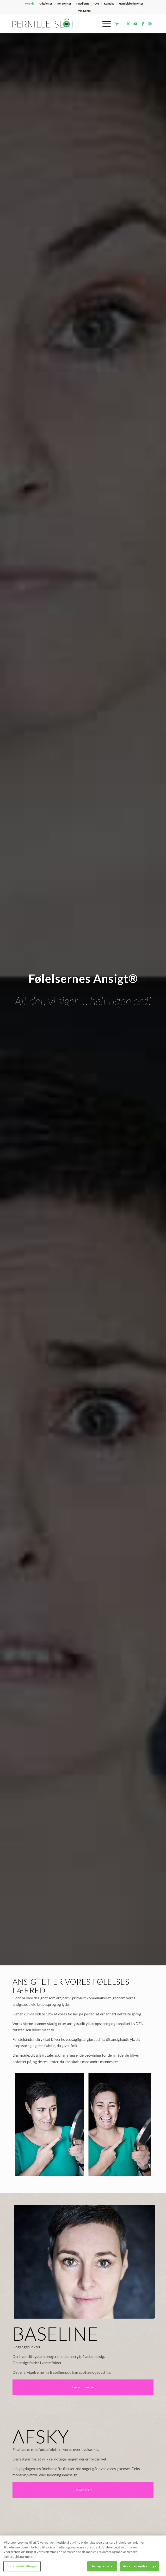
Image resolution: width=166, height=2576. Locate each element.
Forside (29, 3)
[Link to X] (128, 23)
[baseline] (75, 2262)
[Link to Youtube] (135, 23)
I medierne (82, 3)
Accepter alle (102, 2566)
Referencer (64, 3)
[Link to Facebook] (142, 23)
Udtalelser (45, 3)
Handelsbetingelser (131, 3)
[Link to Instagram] (150, 23)
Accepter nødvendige (139, 2566)
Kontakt (109, 3)
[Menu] (104, 23)
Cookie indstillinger (21, 2566)
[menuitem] (29, 3)
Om (96, 3)
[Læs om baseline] (83, 2387)
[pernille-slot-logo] (68, 23)
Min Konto (84, 10)
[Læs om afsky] (83, 2489)
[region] (83, 2555)
